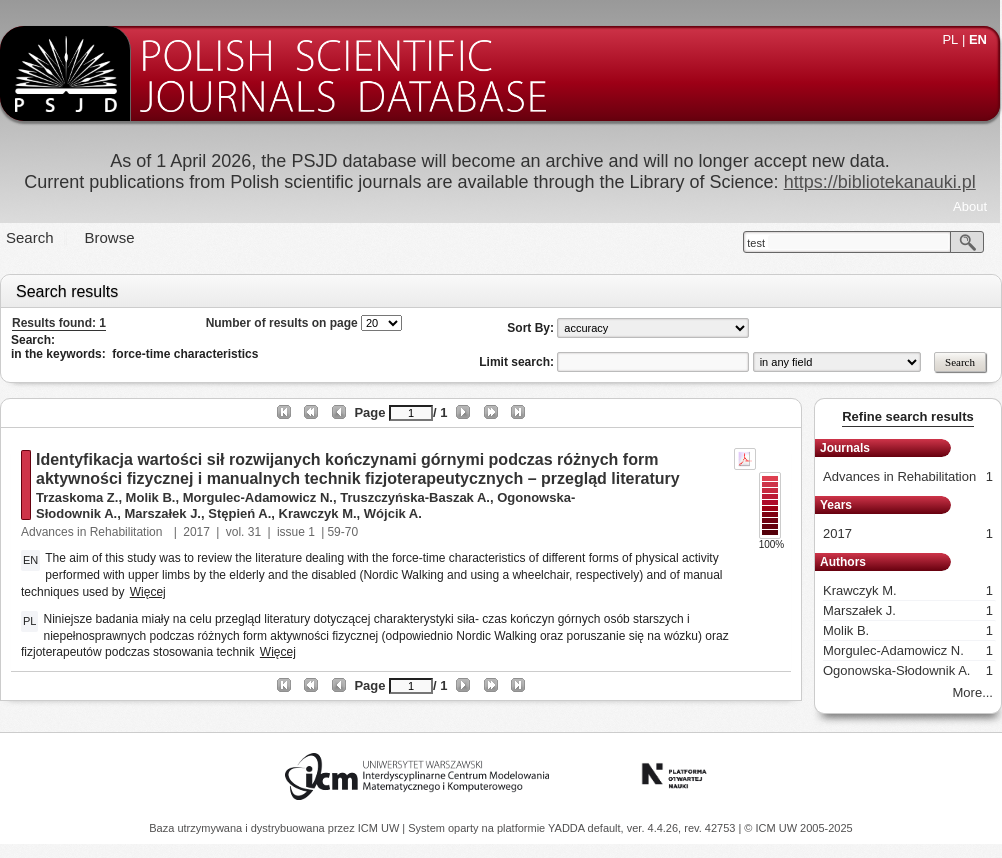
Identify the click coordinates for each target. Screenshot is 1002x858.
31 (254, 532)
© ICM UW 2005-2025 (798, 828)
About (970, 206)
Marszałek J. (162, 513)
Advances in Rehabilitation (93, 532)
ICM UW (380, 828)
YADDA (568, 828)
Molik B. (151, 497)
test (756, 243)
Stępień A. (239, 513)
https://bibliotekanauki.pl (880, 182)
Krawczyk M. (318, 513)
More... (973, 692)
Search (30, 237)
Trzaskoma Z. (77, 497)
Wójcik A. (393, 513)
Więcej (148, 592)
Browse (110, 237)
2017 (196, 532)
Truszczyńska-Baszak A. (415, 497)
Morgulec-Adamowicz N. (258, 497)
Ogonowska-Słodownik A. (908, 670)
